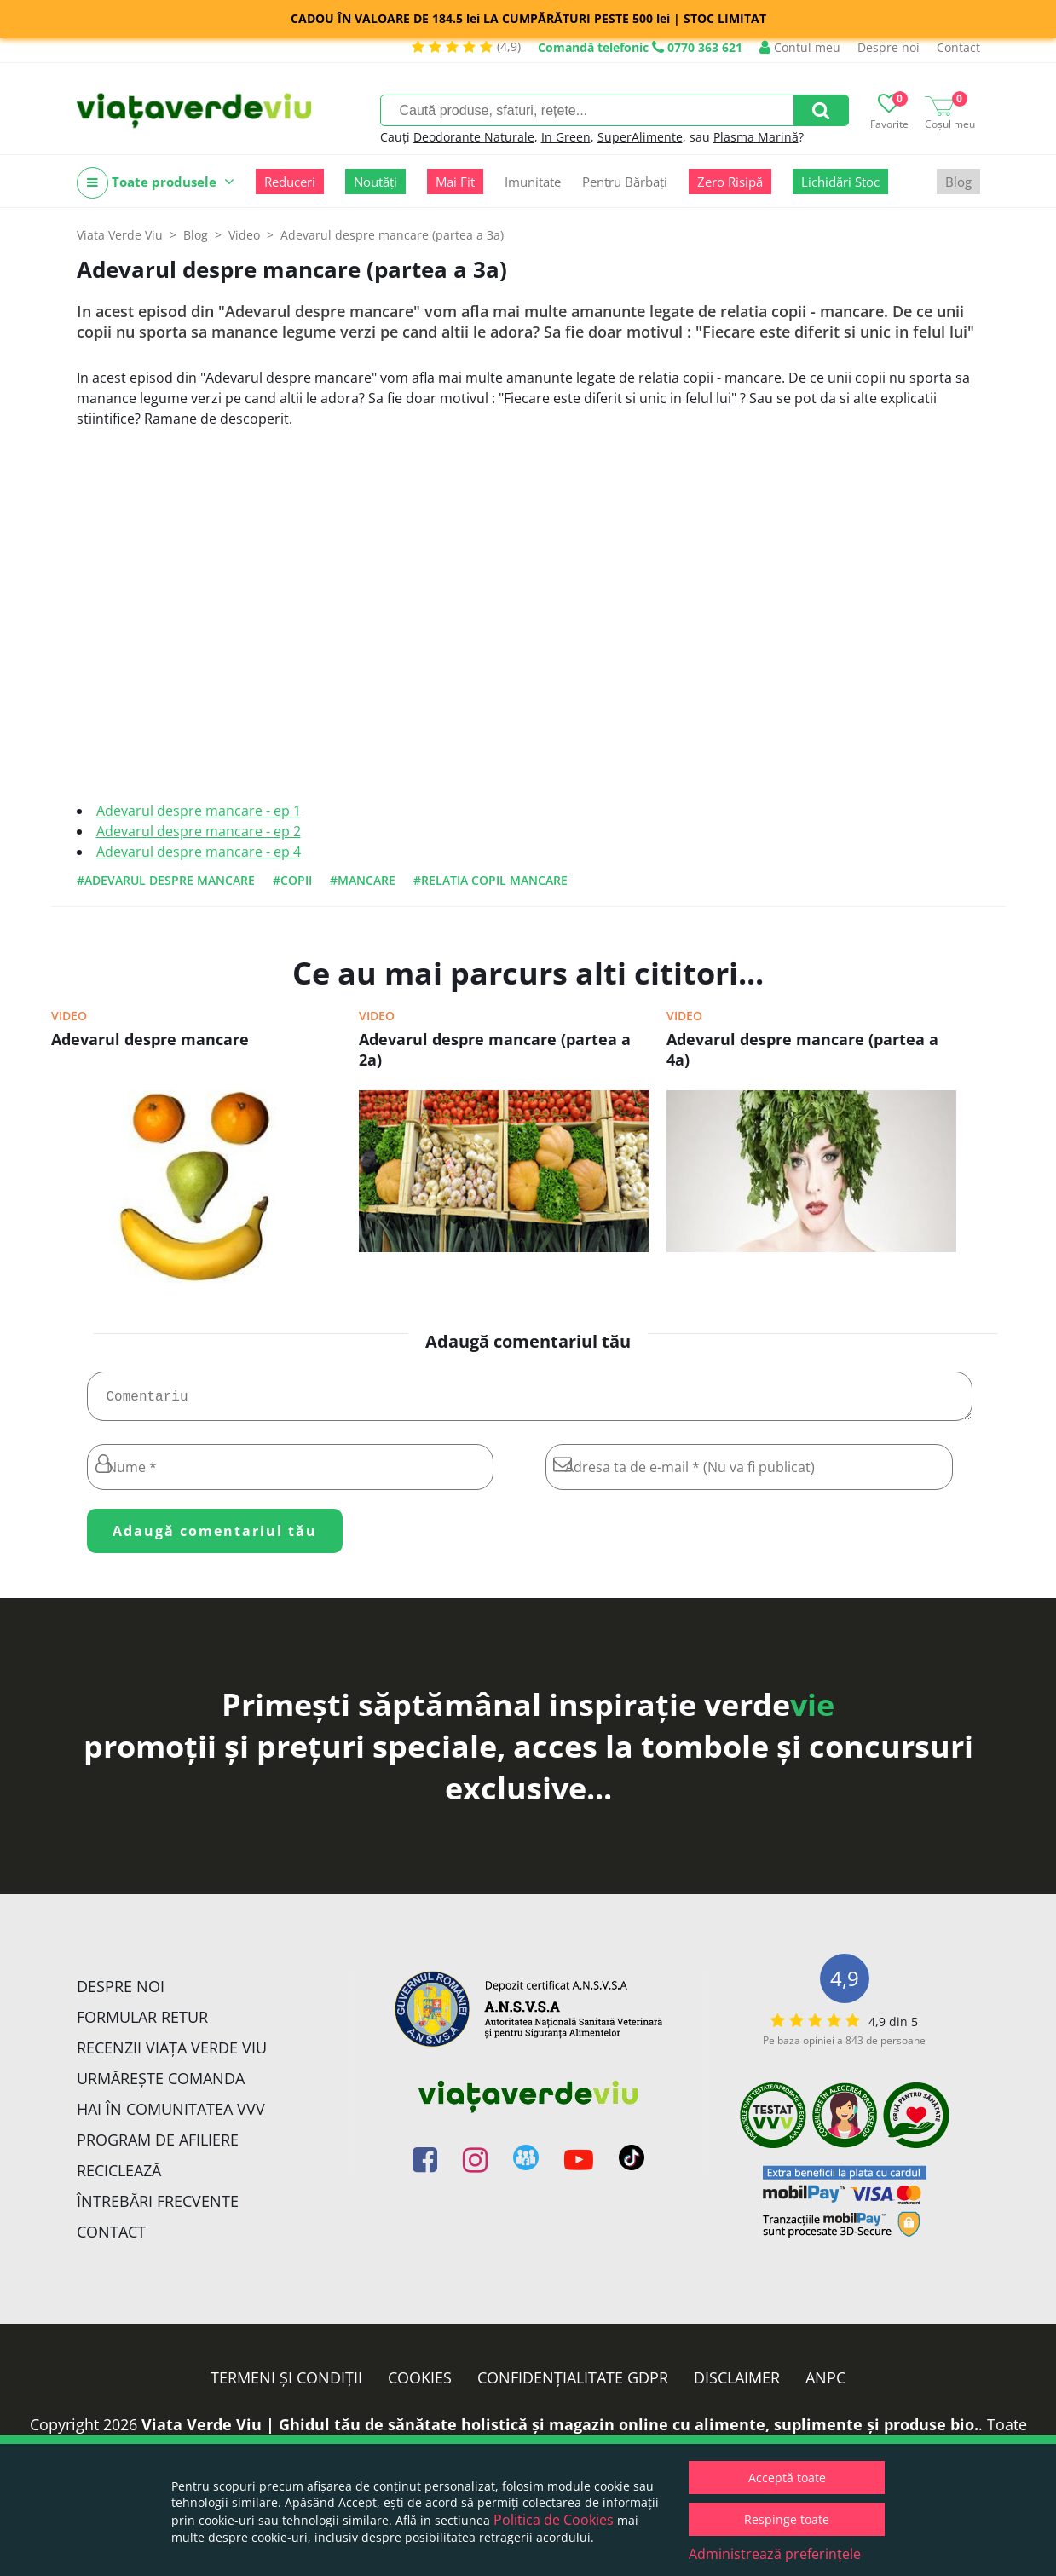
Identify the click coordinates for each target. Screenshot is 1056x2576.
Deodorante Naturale (473, 137)
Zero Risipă (730, 181)
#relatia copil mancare (490, 880)
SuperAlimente (640, 137)
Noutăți (375, 181)
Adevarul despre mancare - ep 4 (198, 851)
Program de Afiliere (158, 2146)
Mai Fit (455, 181)
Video (69, 1016)
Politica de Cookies (553, 2519)
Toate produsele (155, 183)
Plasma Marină (756, 137)
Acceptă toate (787, 2477)
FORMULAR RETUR (142, 2023)
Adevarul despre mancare (150, 1039)
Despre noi (888, 47)
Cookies (420, 2384)
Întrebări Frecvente (158, 2208)
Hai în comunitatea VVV (171, 2115)
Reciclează (119, 2177)
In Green (566, 137)
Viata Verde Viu (120, 235)
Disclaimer (737, 2384)
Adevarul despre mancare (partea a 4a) (802, 1049)
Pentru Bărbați (624, 181)
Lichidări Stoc (840, 181)
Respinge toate (786, 2519)
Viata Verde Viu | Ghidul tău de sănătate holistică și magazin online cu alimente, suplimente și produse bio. (559, 2431)
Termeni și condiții (286, 2384)
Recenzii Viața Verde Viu (172, 2054)
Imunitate (533, 181)
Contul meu (799, 47)
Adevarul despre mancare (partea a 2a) (495, 1049)
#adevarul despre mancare (166, 880)
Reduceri (289, 181)
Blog (958, 181)
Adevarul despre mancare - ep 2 (198, 831)
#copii (292, 880)
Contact (958, 47)
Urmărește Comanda (161, 2085)
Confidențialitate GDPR (572, 2384)
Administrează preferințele (775, 2553)
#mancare (362, 880)
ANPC (825, 2384)
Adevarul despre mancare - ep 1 (198, 810)
